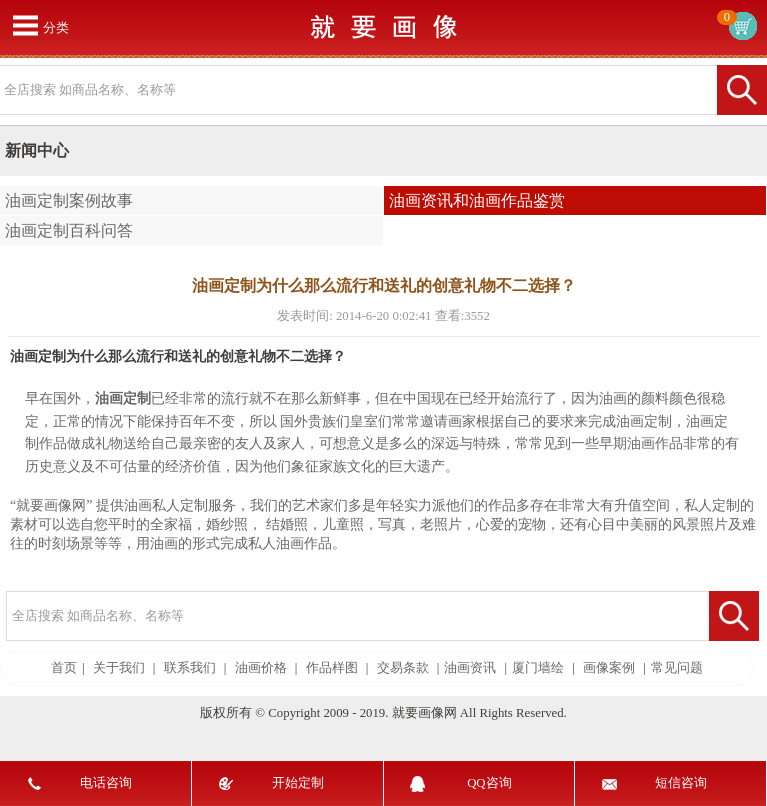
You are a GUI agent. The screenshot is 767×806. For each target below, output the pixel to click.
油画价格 (261, 668)
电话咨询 (106, 783)
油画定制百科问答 (69, 230)
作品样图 (332, 668)
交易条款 (403, 668)
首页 (64, 668)
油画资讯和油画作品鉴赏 (477, 200)
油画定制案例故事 (69, 200)
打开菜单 (25, 25)
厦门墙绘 (538, 668)
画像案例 (609, 668)
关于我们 (119, 668)
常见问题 (677, 668)
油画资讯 (470, 668)
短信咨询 (681, 783)
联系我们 (190, 668)
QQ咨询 (489, 783)
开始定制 (298, 783)
